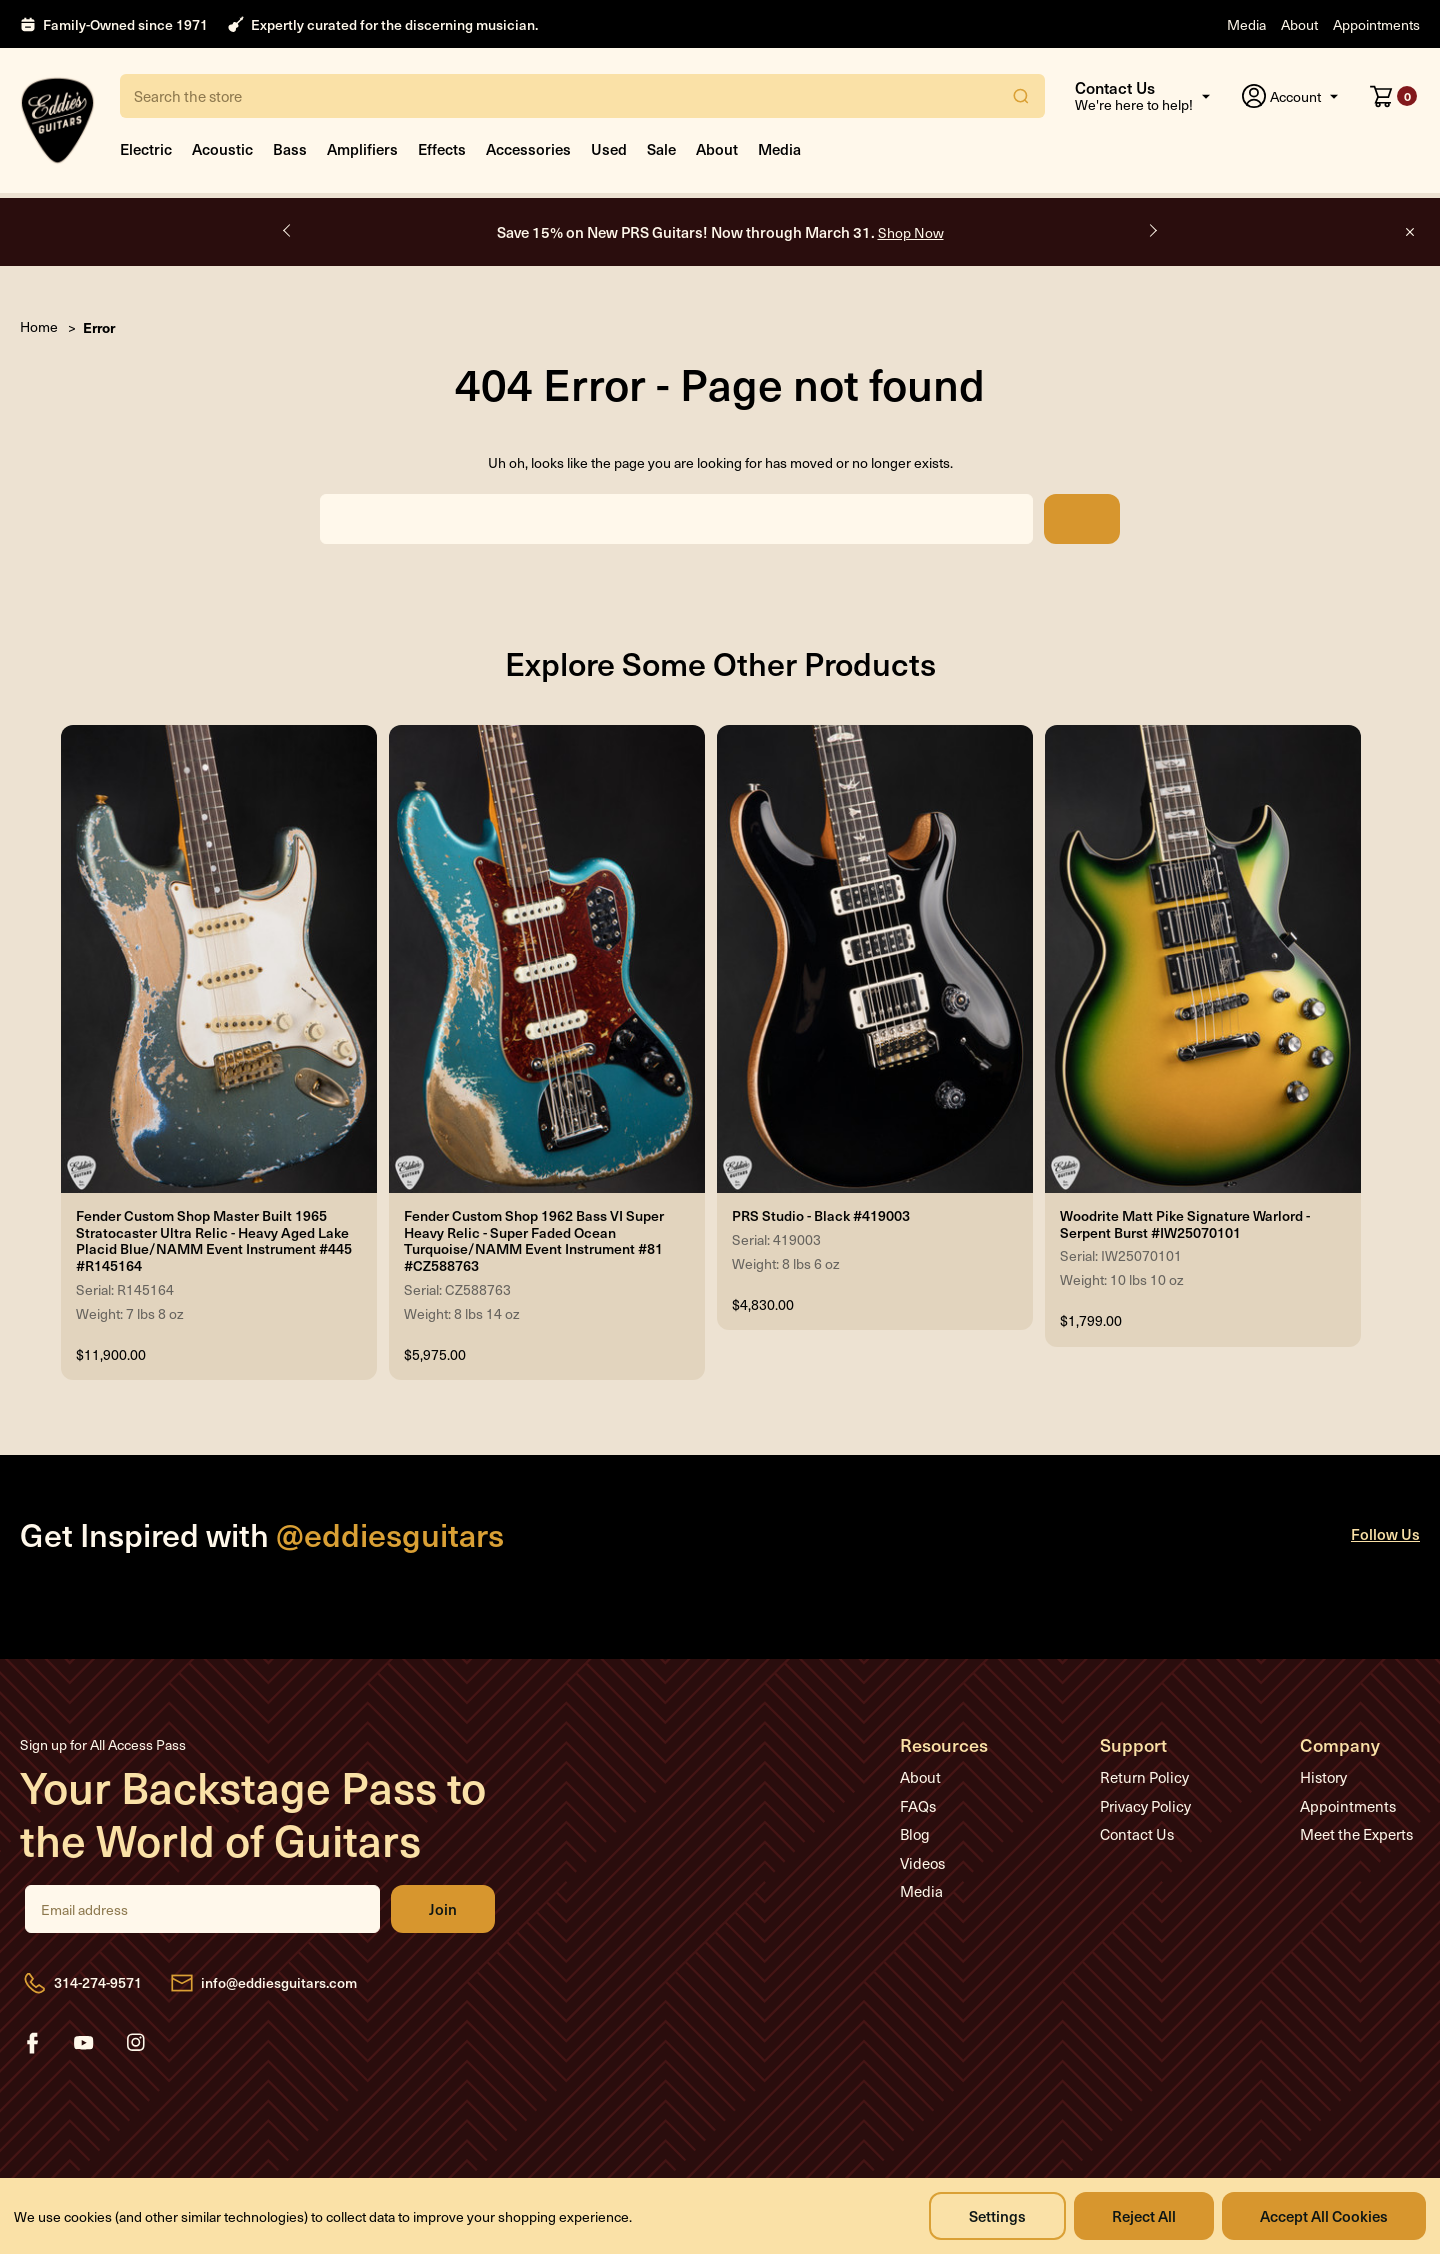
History (1323, 1777)
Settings (997, 2215)
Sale (661, 148)
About (1299, 24)
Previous (288, 231)
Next (1152, 231)
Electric (146, 148)
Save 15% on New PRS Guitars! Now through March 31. (720, 231)
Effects (442, 148)
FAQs (918, 1806)
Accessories (528, 148)
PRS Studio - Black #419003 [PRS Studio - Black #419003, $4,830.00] (821, 1216)
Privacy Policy (1145, 1806)
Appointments (1376, 24)
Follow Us (1385, 1533)
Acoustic (222, 148)
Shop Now (911, 232)
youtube (84, 2043)
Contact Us (1137, 1834)
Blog (915, 1834)
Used (609, 148)
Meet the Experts (1356, 1834)
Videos (922, 1863)
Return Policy (1144, 1777)
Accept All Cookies (1324, 2215)
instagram (136, 2043)
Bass (290, 148)
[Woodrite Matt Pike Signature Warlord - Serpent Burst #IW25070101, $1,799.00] (1203, 959)
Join (443, 1909)
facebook (32, 2043)
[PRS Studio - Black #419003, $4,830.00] (875, 959)
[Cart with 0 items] (1393, 96)
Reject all (1144, 2215)
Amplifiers (362, 148)
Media (1246, 24)
